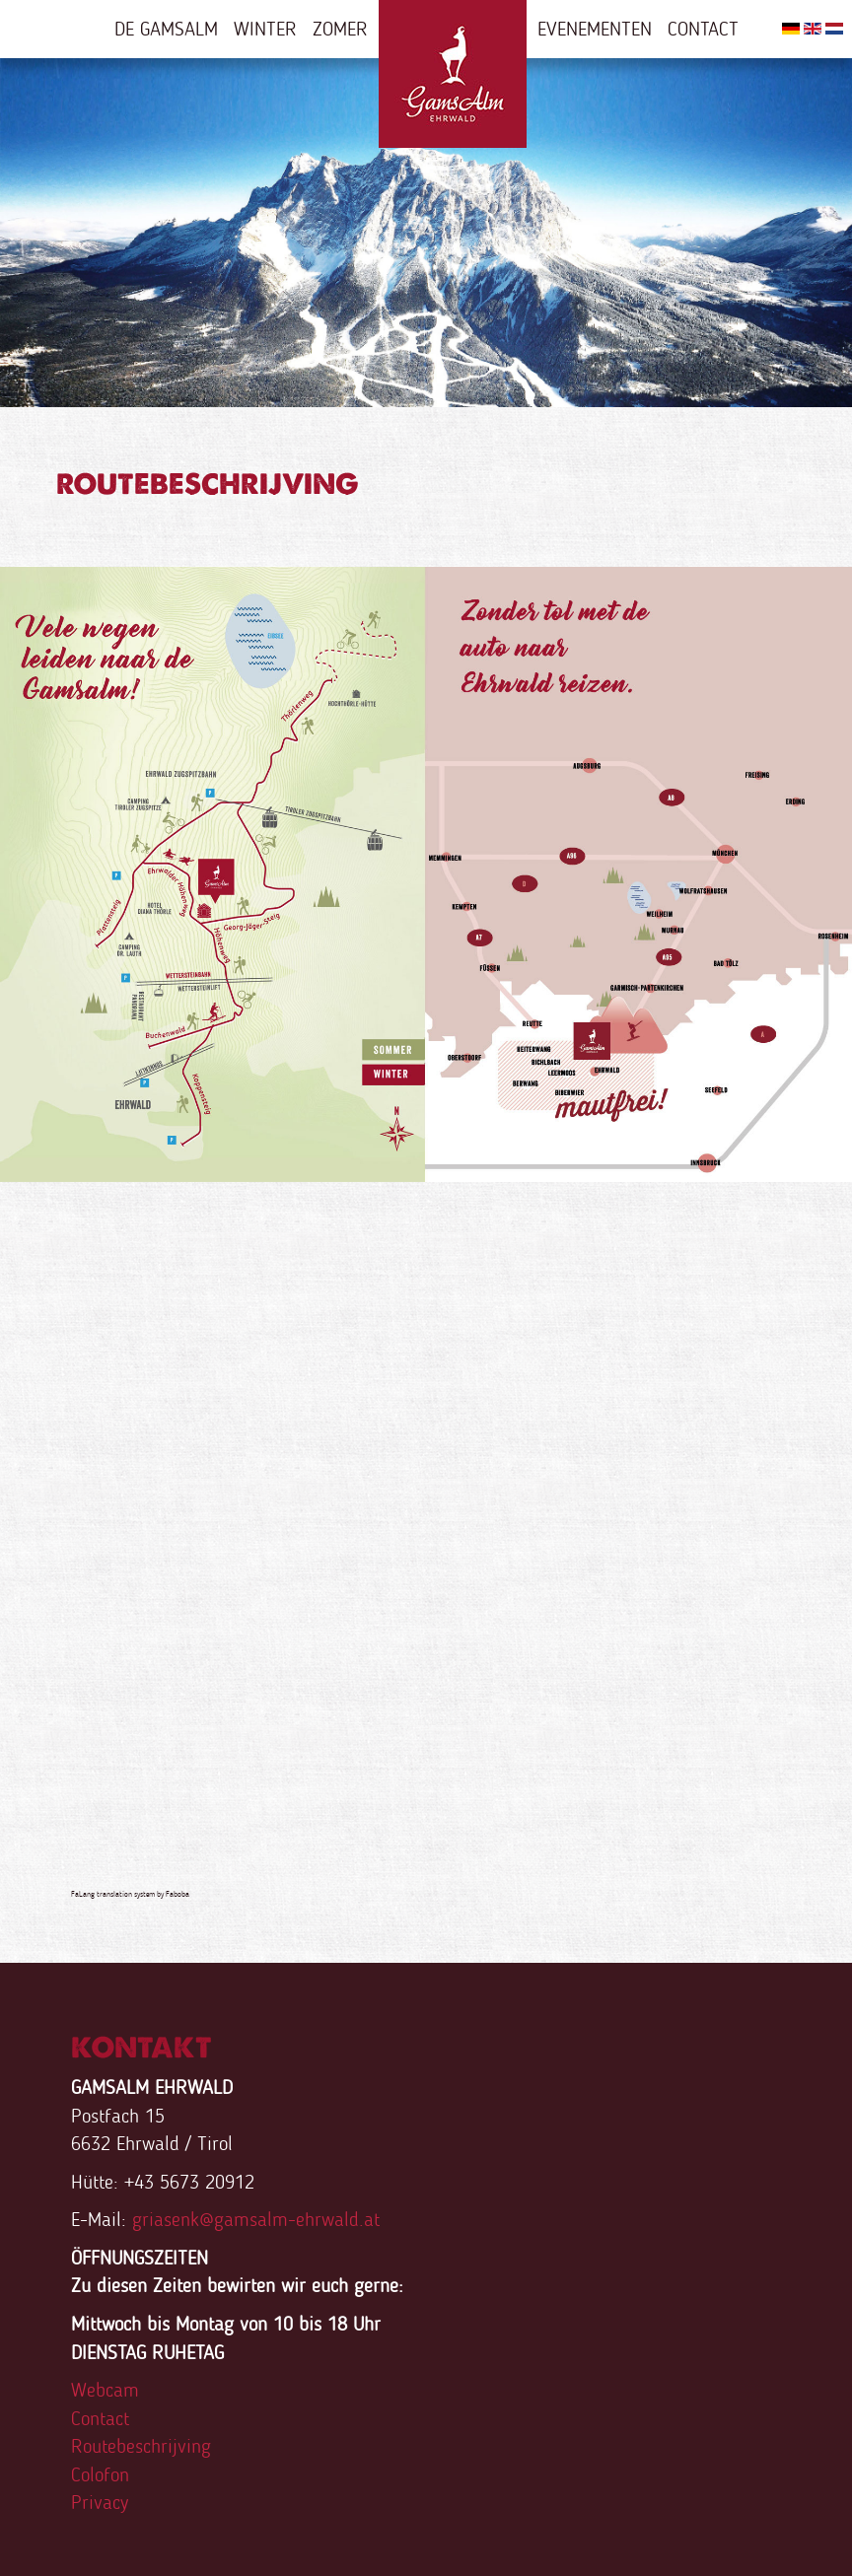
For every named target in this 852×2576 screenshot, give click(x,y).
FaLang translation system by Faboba (130, 1894)
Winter (265, 28)
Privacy (99, 2502)
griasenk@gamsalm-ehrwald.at (256, 2219)
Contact (703, 28)
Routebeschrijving (141, 2446)
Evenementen (594, 28)
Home (453, 74)
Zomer (340, 28)
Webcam (105, 2390)
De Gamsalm (166, 28)
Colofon (100, 2474)
